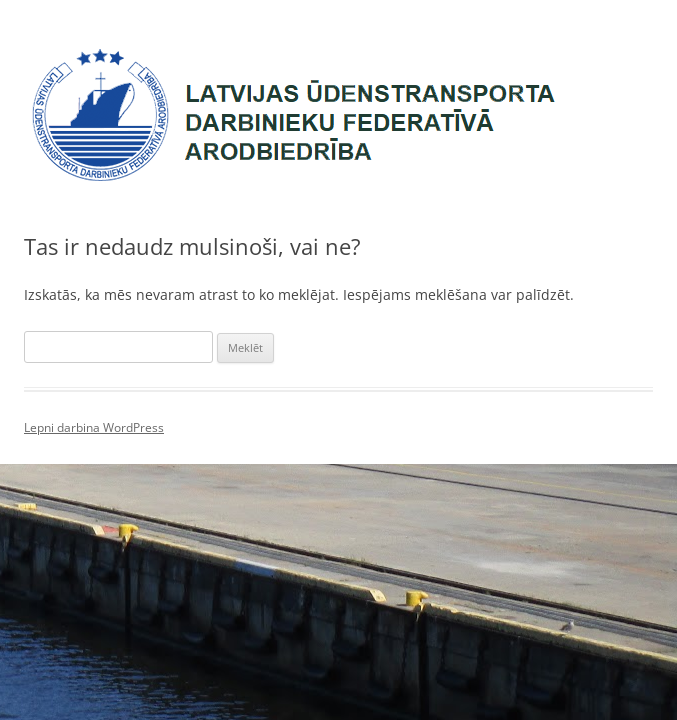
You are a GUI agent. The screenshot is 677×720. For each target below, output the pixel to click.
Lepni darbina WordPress (94, 427)
